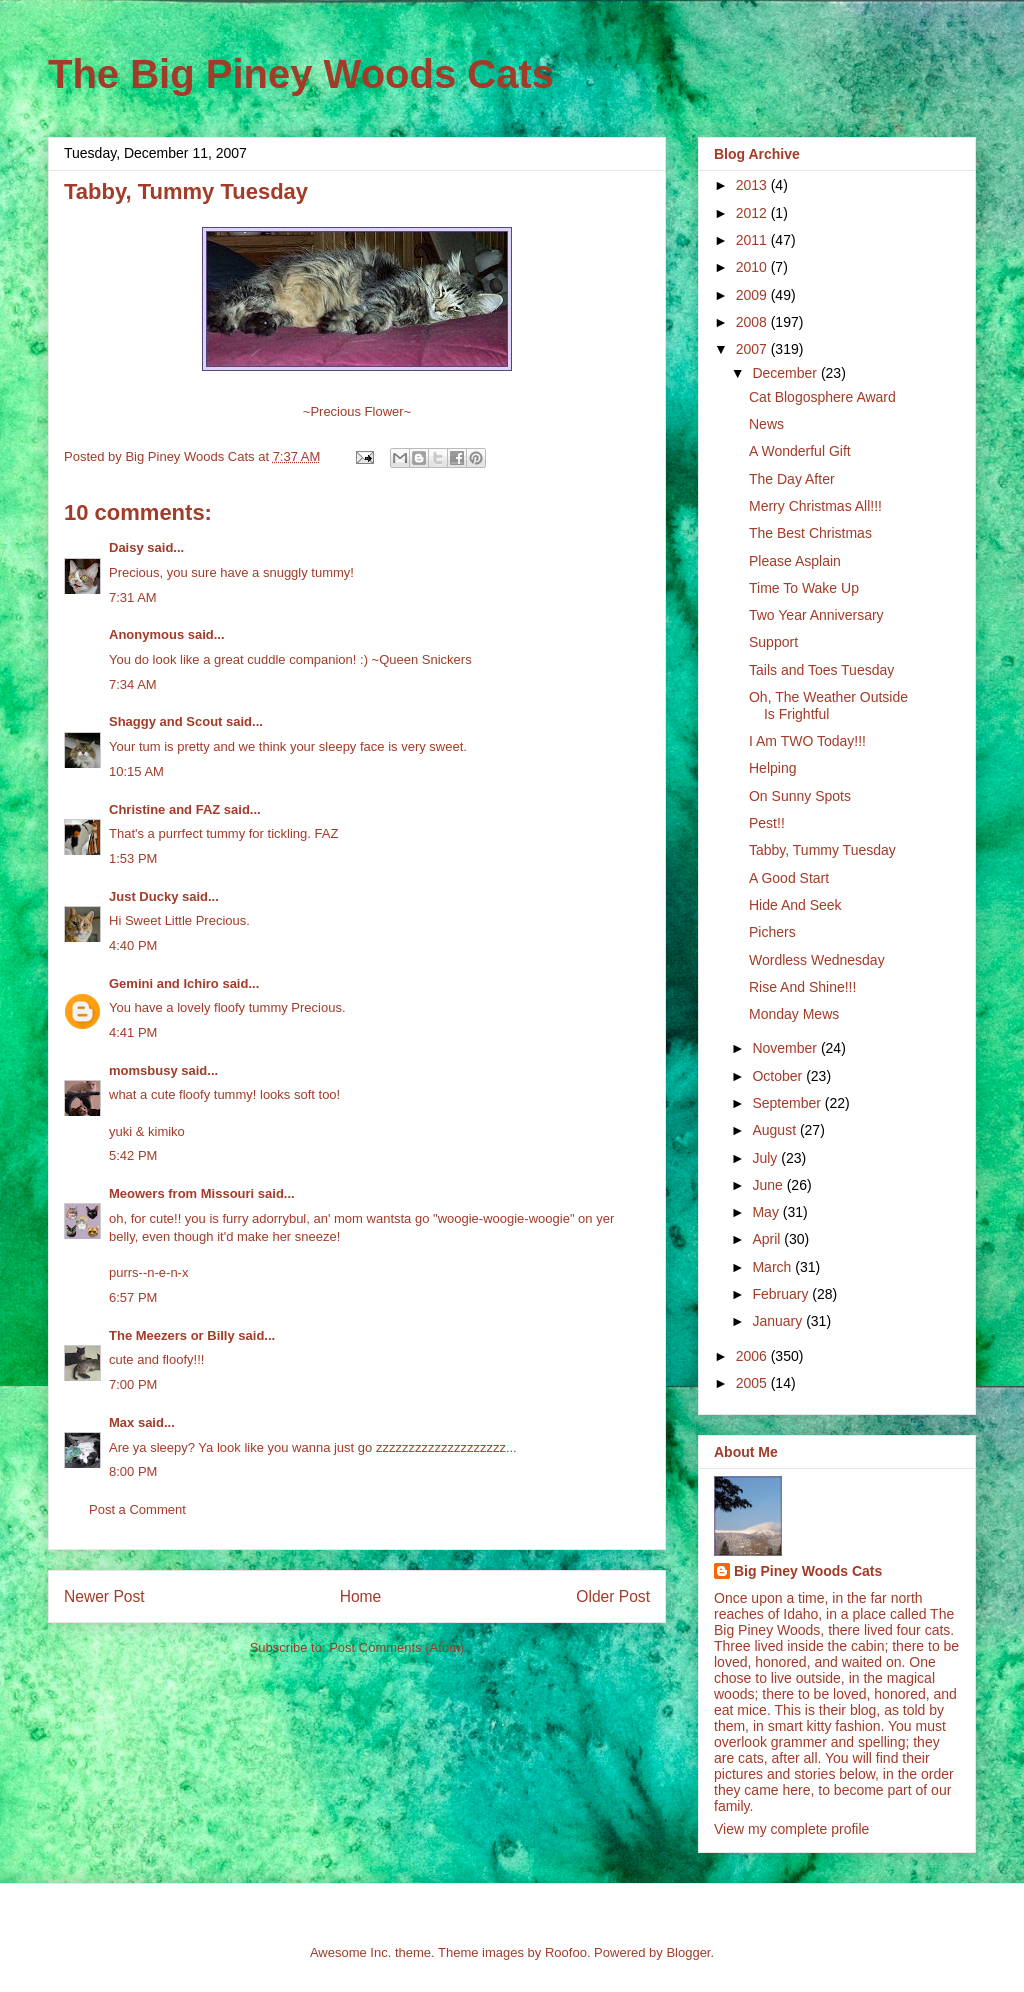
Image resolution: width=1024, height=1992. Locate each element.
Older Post (613, 1596)
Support (773, 642)
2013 (753, 185)
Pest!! (767, 823)
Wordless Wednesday (817, 960)
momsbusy (143, 1070)
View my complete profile (791, 1829)
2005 (753, 1383)
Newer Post (104, 1596)
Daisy (126, 547)
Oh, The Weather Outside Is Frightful (828, 705)
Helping (772, 768)
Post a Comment (137, 1509)
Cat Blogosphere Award (822, 397)
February (782, 1294)
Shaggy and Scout (165, 721)
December (786, 373)
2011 (753, 240)
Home (361, 1596)
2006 (753, 1356)
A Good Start (789, 878)
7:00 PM (133, 1384)
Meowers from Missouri (181, 1193)
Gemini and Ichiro (164, 983)
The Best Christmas (810, 533)
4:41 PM (133, 1032)
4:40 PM (133, 945)
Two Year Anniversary (816, 615)
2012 (753, 213)
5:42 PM (133, 1155)
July (766, 1158)
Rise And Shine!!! (802, 987)
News (766, 424)
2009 (753, 295)
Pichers (772, 932)
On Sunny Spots (800, 796)
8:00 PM (133, 1471)
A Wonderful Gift (800, 451)
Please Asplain (795, 561)
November (786, 1048)
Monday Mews (794, 1014)
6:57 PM (133, 1297)
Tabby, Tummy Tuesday (822, 850)
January (779, 1321)
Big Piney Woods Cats (808, 1571)
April (768, 1239)
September (788, 1103)
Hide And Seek (795, 905)
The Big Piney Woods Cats (301, 74)
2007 (753, 349)
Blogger (688, 1952)
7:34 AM (133, 684)
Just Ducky (143, 896)
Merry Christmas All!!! (815, 506)
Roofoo (566, 1952)
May (767, 1212)
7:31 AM (133, 597)
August (775, 1130)
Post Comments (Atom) (396, 1647)
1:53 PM (133, 858)
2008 (753, 322)
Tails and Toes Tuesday (821, 670)
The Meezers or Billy (172, 1335)
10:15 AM (136, 771)
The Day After (792, 479)
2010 (753, 267)
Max (121, 1422)
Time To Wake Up (804, 588)
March (773, 1267)
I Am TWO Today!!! (807, 741)
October (779, 1076)
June (769, 1185)
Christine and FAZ (164, 809)
